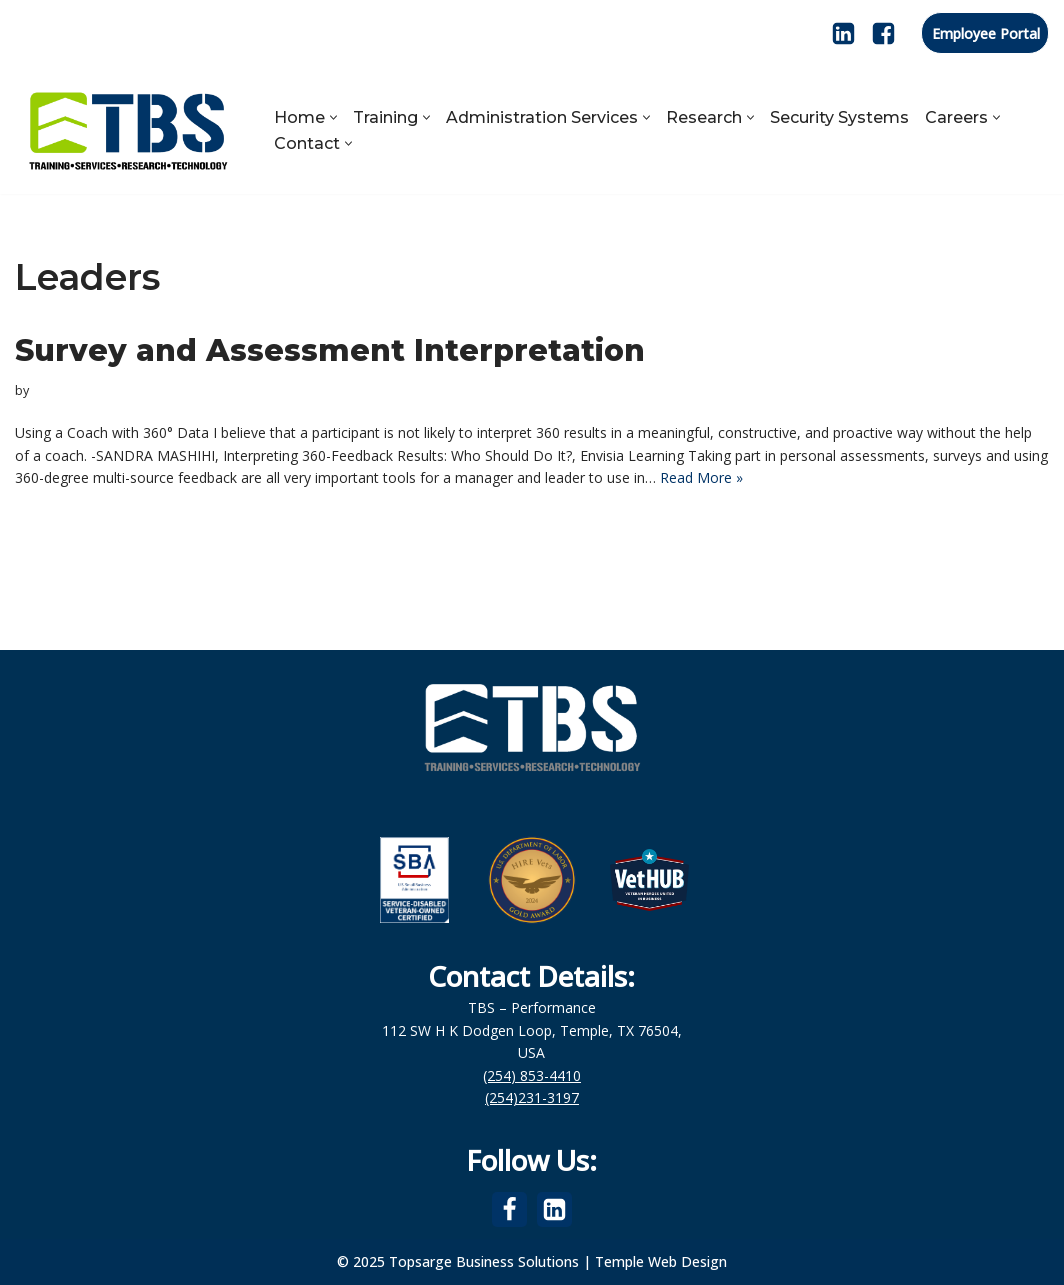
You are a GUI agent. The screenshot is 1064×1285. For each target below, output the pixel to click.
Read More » (701, 477)
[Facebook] (883, 33)
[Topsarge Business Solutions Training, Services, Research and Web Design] (127, 130)
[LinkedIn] (843, 33)
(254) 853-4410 (532, 1075)
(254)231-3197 (532, 1097)
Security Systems (839, 117)
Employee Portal (986, 33)
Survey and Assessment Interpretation (330, 350)
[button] (333, 117)
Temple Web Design (661, 1261)
